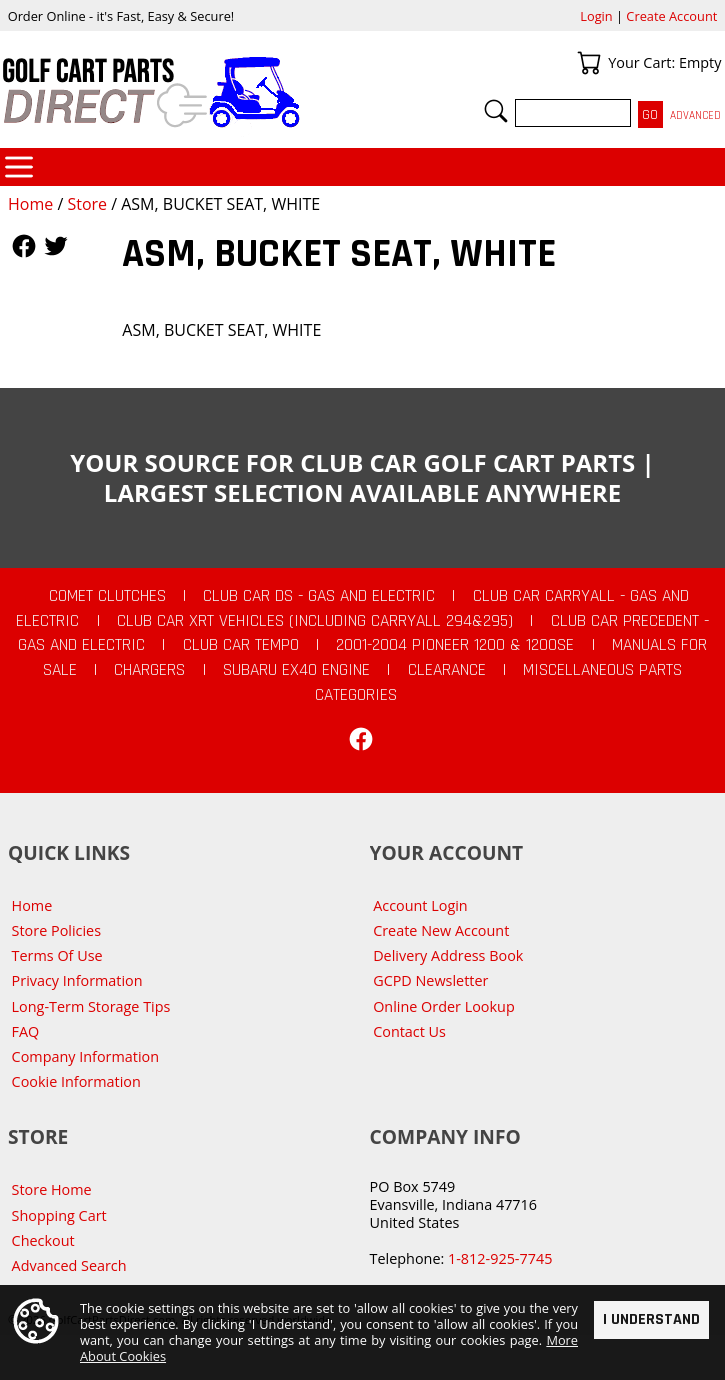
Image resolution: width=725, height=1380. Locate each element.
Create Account (671, 16)
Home (30, 204)
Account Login (420, 905)
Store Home (52, 1189)
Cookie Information (76, 1081)
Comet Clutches (107, 596)
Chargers (149, 670)
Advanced (695, 115)
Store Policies (56, 930)
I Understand (651, 1321)
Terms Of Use (57, 955)
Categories (19, 167)
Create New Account (441, 930)
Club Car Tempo (241, 645)
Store (87, 204)
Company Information (85, 1056)
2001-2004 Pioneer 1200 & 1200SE (455, 645)
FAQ (26, 1031)
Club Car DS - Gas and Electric (319, 596)
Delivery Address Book (448, 955)
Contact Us (409, 1031)
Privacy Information (77, 980)
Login (596, 16)
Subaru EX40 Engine (296, 670)
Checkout (43, 1240)
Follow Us (24, 246)
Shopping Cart (59, 1215)
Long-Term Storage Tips (91, 1006)
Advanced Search (69, 1265)
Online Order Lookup (444, 1006)
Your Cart (589, 63)
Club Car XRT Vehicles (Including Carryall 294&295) (315, 621)
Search (496, 111)
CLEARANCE (447, 670)
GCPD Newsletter (430, 980)
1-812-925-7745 (500, 1258)
